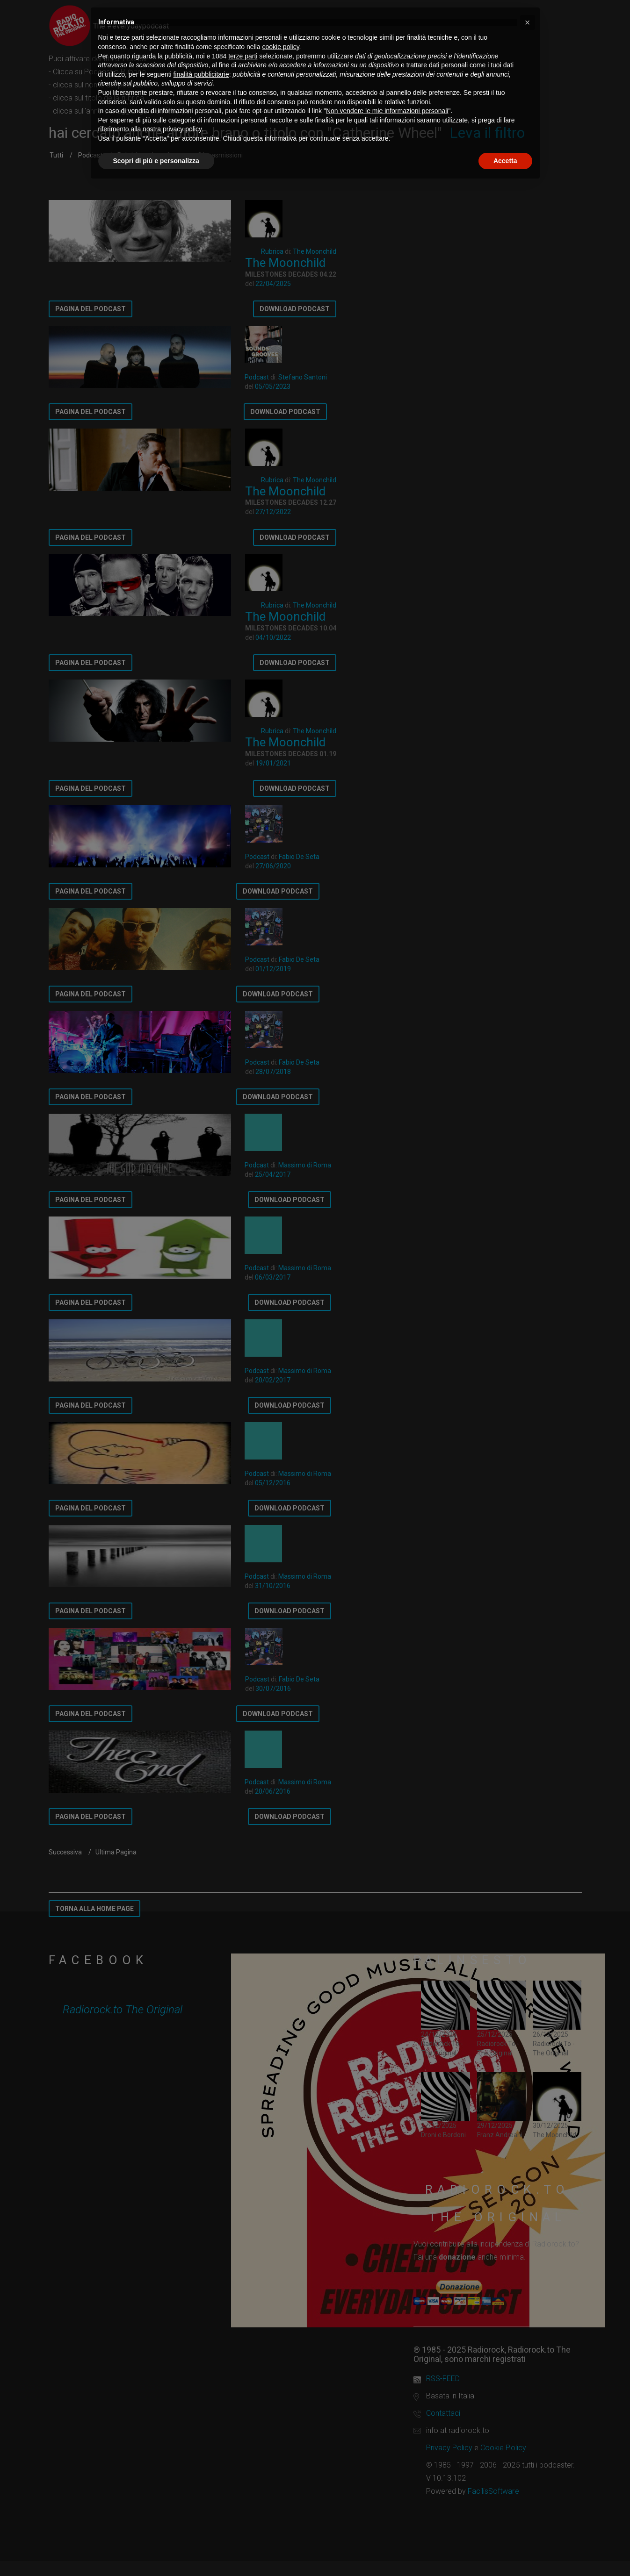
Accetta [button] (505, 161)
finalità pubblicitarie (201, 74)
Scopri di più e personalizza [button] (156, 161)
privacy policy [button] (182, 129)
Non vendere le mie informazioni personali (387, 110)
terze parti (242, 56)
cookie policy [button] (280, 46)
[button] (527, 22)
